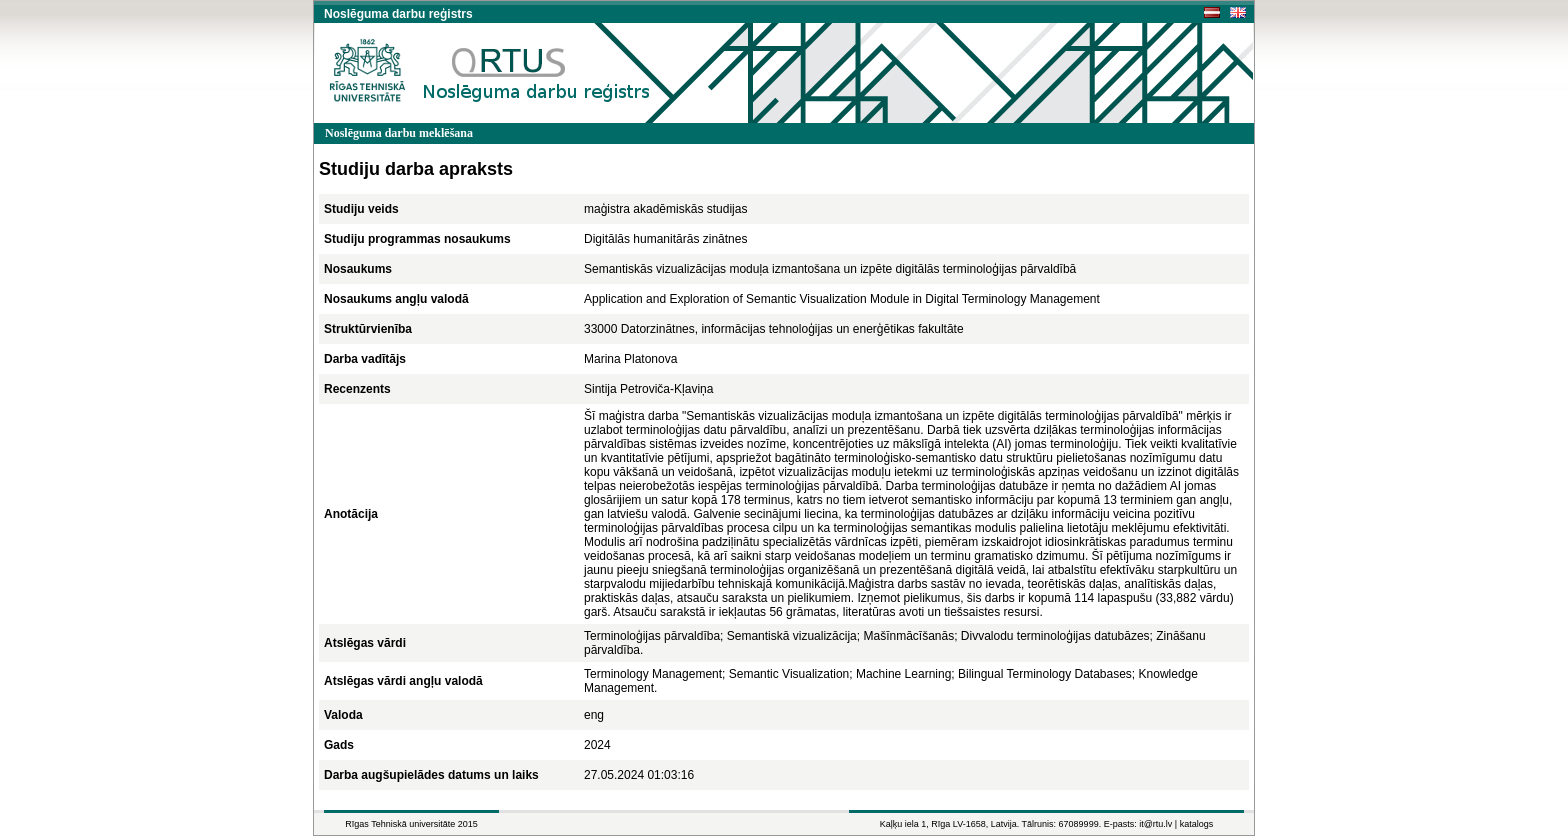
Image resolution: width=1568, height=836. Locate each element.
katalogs (1197, 824)
